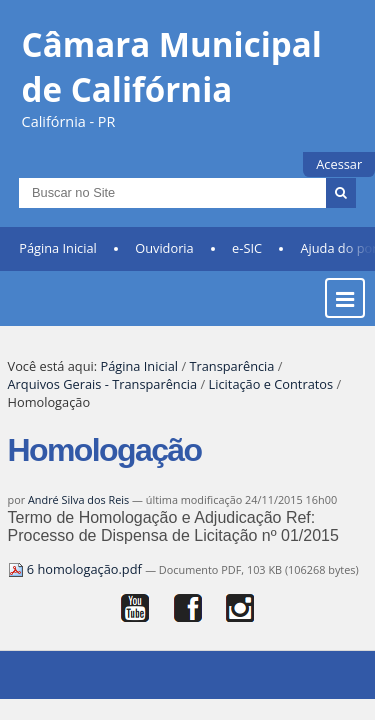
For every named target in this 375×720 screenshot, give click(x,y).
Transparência (231, 379)
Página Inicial (58, 261)
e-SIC (247, 261)
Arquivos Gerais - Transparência (103, 397)
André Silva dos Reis (78, 512)
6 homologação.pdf (77, 582)
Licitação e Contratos (271, 397)
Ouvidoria (164, 261)
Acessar (339, 164)
